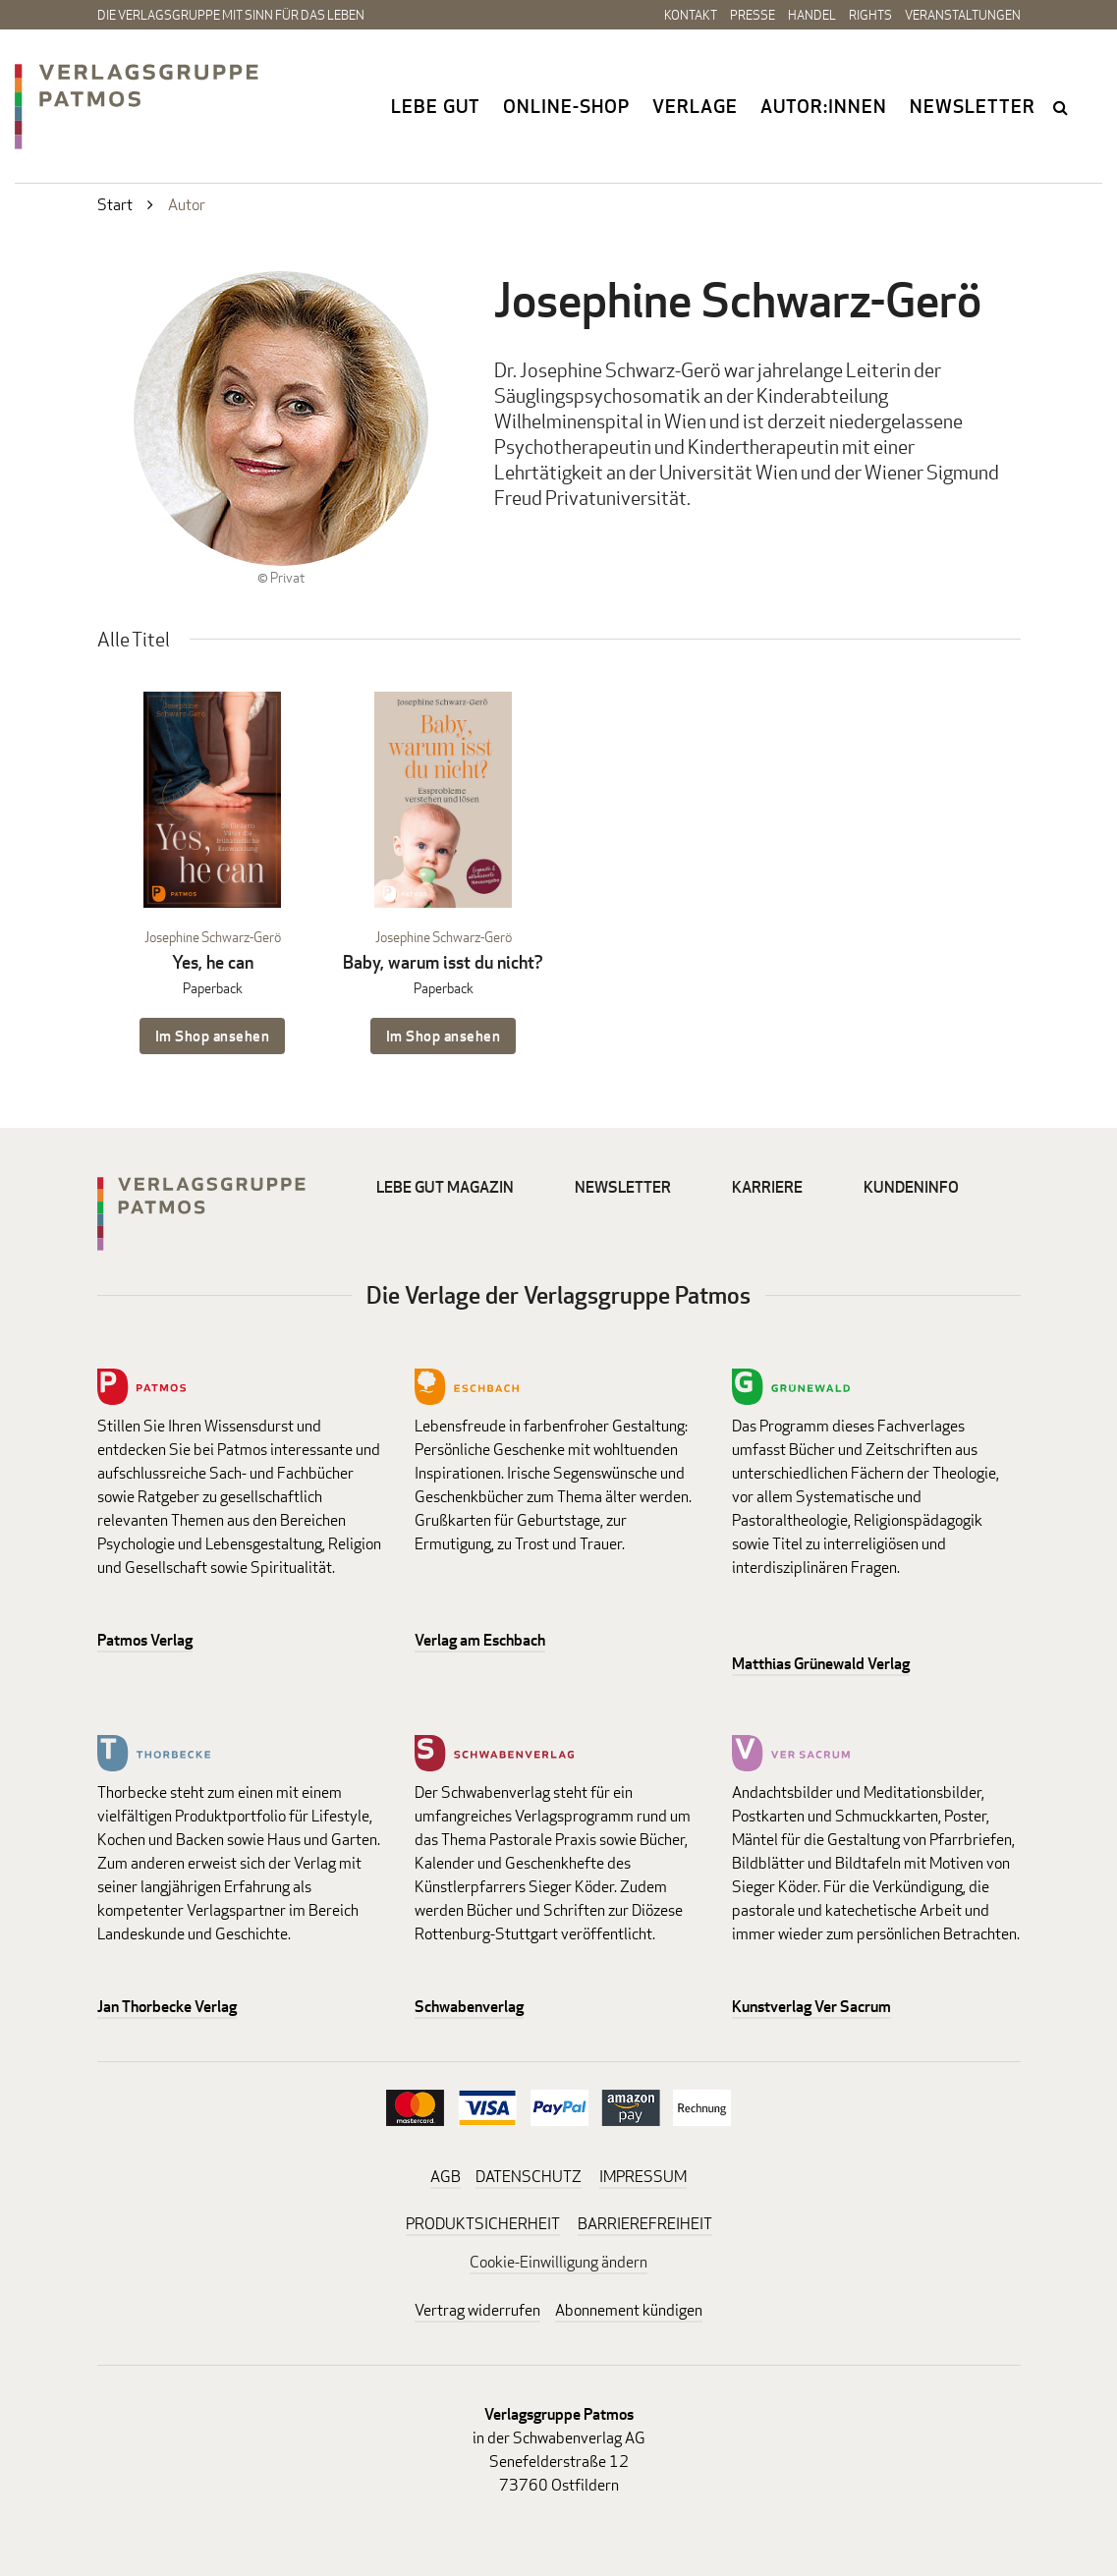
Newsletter (972, 106)
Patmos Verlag (145, 1640)
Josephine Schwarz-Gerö (212, 936)
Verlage (695, 106)
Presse (752, 15)
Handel (812, 15)
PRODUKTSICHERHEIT (483, 2223)
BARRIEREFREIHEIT (645, 2223)
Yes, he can (212, 962)
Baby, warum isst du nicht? (443, 962)
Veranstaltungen (963, 15)
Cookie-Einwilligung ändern (558, 2262)
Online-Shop (566, 106)
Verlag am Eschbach (480, 1640)
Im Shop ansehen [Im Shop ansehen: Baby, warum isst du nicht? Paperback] (443, 1036)
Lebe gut (435, 106)
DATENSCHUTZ (528, 2176)
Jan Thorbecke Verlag (167, 2006)
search (1062, 107)
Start (115, 205)
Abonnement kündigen (628, 2310)
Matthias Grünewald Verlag (821, 1663)
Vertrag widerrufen (477, 2310)
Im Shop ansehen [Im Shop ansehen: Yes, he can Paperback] (212, 1036)
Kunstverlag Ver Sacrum (811, 2006)
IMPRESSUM (643, 2176)
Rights (870, 15)
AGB (445, 2176)
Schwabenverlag (469, 2006)
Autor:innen (823, 106)
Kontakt (690, 15)
